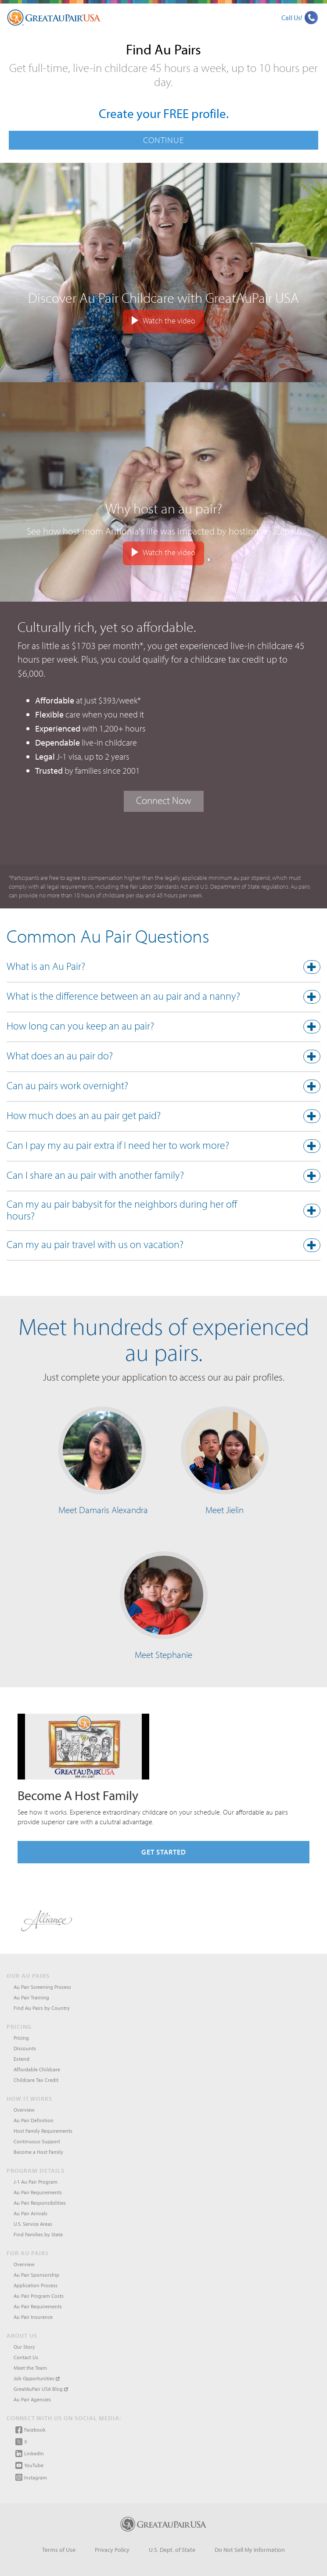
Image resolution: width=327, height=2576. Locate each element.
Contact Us (26, 2357)
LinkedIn (29, 2453)
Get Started (163, 1852)
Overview (24, 2109)
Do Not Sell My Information (250, 2550)
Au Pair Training (31, 1997)
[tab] (163, 969)
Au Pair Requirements (38, 2192)
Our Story (24, 2346)
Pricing (21, 2037)
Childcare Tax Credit (36, 2080)
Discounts (25, 2048)
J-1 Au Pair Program (35, 2181)
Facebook (30, 2429)
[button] (163, 968)
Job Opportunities (37, 2378)
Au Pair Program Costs (39, 2296)
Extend (21, 2059)
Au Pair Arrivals (30, 2213)
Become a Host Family (38, 2152)
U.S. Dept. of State (172, 2550)
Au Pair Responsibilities (40, 2202)
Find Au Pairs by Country (42, 2008)
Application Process (35, 2285)
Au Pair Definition (34, 2120)
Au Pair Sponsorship (36, 2274)
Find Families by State (38, 2234)
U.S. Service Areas (33, 2224)
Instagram (31, 2477)
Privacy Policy (112, 2550)
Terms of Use (58, 2550)
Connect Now (163, 800)
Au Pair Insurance (33, 2317)
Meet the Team (30, 2367)
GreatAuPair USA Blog (41, 2389)
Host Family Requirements (43, 2131)
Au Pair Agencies (32, 2399)
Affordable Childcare (37, 2069)
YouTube (29, 2465)
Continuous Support (37, 2141)
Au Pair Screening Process (42, 1987)
